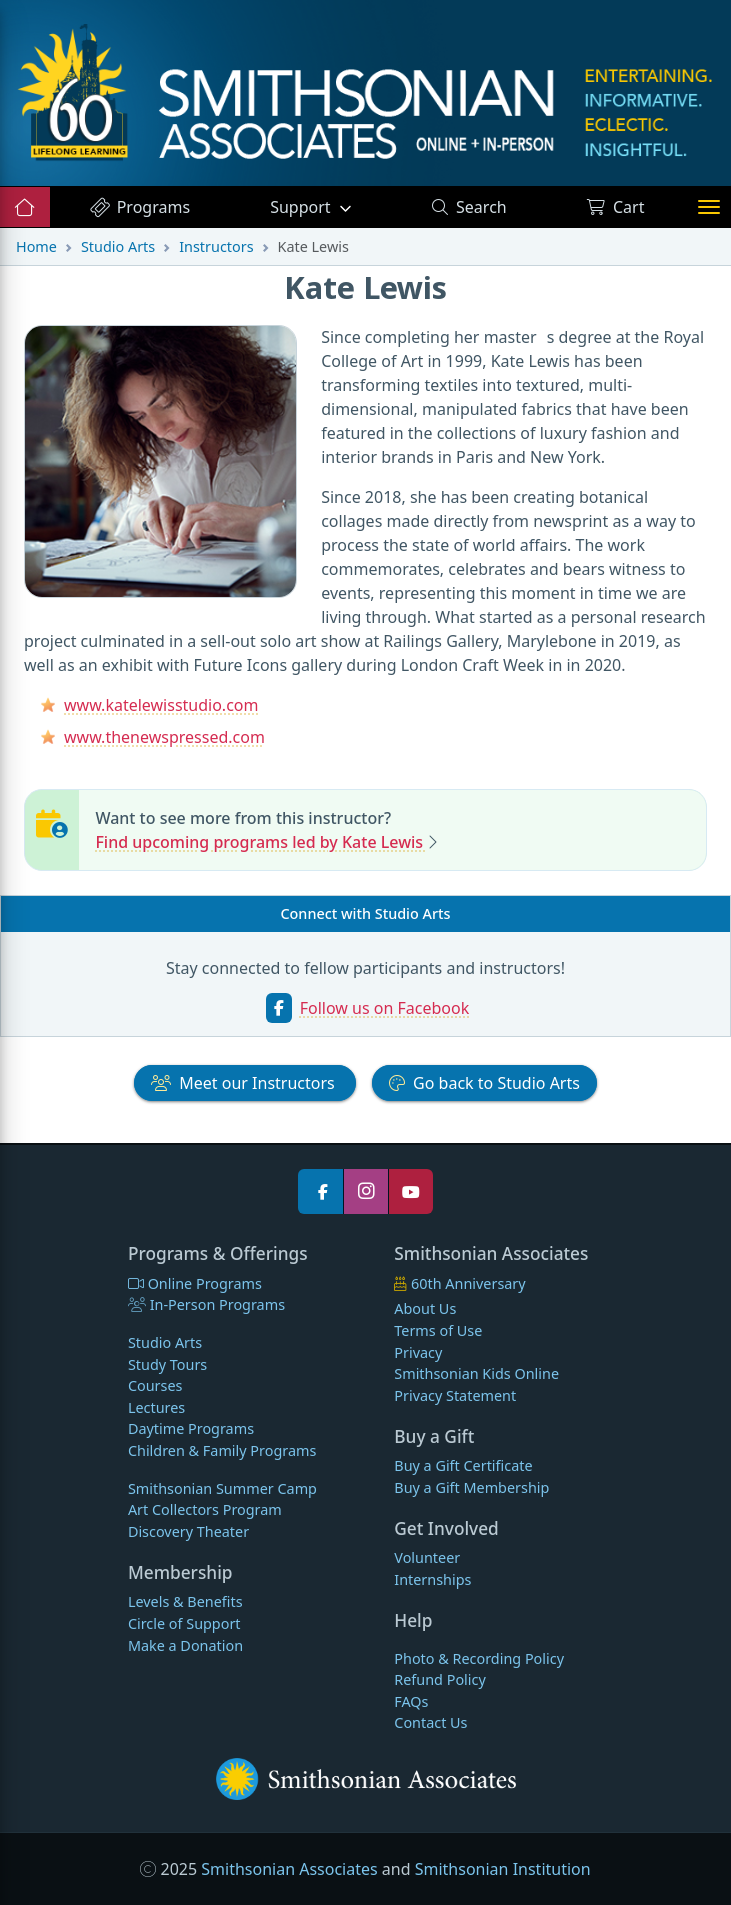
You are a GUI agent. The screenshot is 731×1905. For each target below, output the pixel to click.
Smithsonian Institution (503, 1869)
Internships (432, 1579)
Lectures (156, 1407)
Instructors (216, 246)
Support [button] (302, 207)
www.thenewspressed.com (164, 737)
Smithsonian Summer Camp (222, 1488)
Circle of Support (184, 1623)
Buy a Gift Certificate (463, 1465)
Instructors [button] (245, 1083)
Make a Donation (185, 1645)
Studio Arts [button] (484, 1083)
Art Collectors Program (205, 1509)
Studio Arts (118, 246)
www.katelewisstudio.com (161, 705)
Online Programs (195, 1283)
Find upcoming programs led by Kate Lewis (261, 842)
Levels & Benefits (185, 1601)
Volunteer (427, 1557)
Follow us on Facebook (385, 1008)
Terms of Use (438, 1330)
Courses (155, 1385)
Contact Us (430, 1722)
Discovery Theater (188, 1531)
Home (36, 246)
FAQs (411, 1701)
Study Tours (167, 1364)
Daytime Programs (191, 1428)
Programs (139, 207)
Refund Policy (439, 1679)
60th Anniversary (459, 1283)
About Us (425, 1308)
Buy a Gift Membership (471, 1487)
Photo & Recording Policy (479, 1658)
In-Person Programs (206, 1304)
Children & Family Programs (222, 1450)
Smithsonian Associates (289, 1869)
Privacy (418, 1352)
